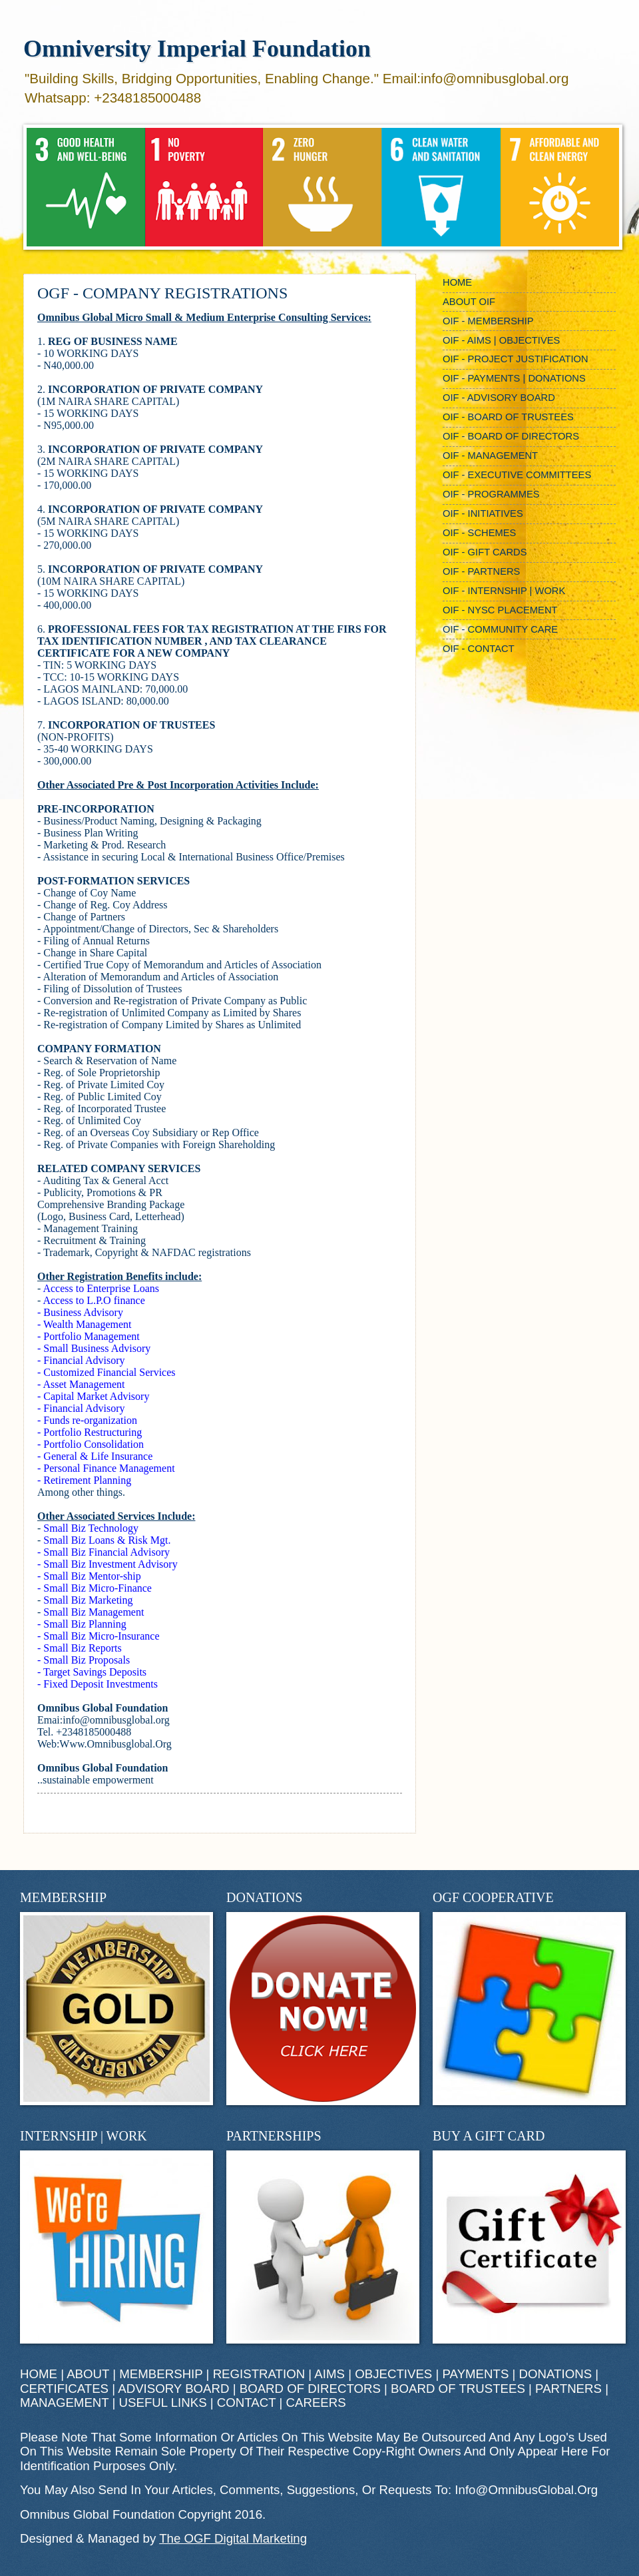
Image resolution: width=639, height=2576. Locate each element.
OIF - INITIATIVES (483, 513)
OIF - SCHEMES (479, 532)
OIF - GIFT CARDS (485, 552)
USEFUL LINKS (163, 2403)
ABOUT (88, 2374)
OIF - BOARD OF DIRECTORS (511, 436)
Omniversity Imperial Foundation (197, 48)
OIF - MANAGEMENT (490, 455)
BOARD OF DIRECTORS (310, 2389)
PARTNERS (568, 2389)
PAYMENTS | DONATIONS (517, 2374)
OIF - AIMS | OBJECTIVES (501, 340)
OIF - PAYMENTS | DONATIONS (514, 378)
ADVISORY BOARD (173, 2389)
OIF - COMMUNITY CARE (500, 629)
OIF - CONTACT (479, 648)
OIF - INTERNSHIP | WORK (504, 590)
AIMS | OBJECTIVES (373, 2374)
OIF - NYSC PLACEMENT (500, 610)
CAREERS (316, 2403)
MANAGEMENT (64, 2403)
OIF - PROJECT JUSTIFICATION (515, 359)
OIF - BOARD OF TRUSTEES (508, 417)
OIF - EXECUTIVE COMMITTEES (517, 475)
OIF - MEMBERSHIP (488, 321)
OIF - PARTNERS (481, 571)
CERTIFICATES (64, 2389)
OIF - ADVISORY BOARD (499, 397)
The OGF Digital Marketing (233, 2538)
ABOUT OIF (469, 301)
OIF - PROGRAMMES (491, 494)
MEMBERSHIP (160, 2374)
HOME (457, 282)
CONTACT (246, 2403)
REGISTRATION (259, 2374)
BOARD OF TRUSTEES (458, 2389)
